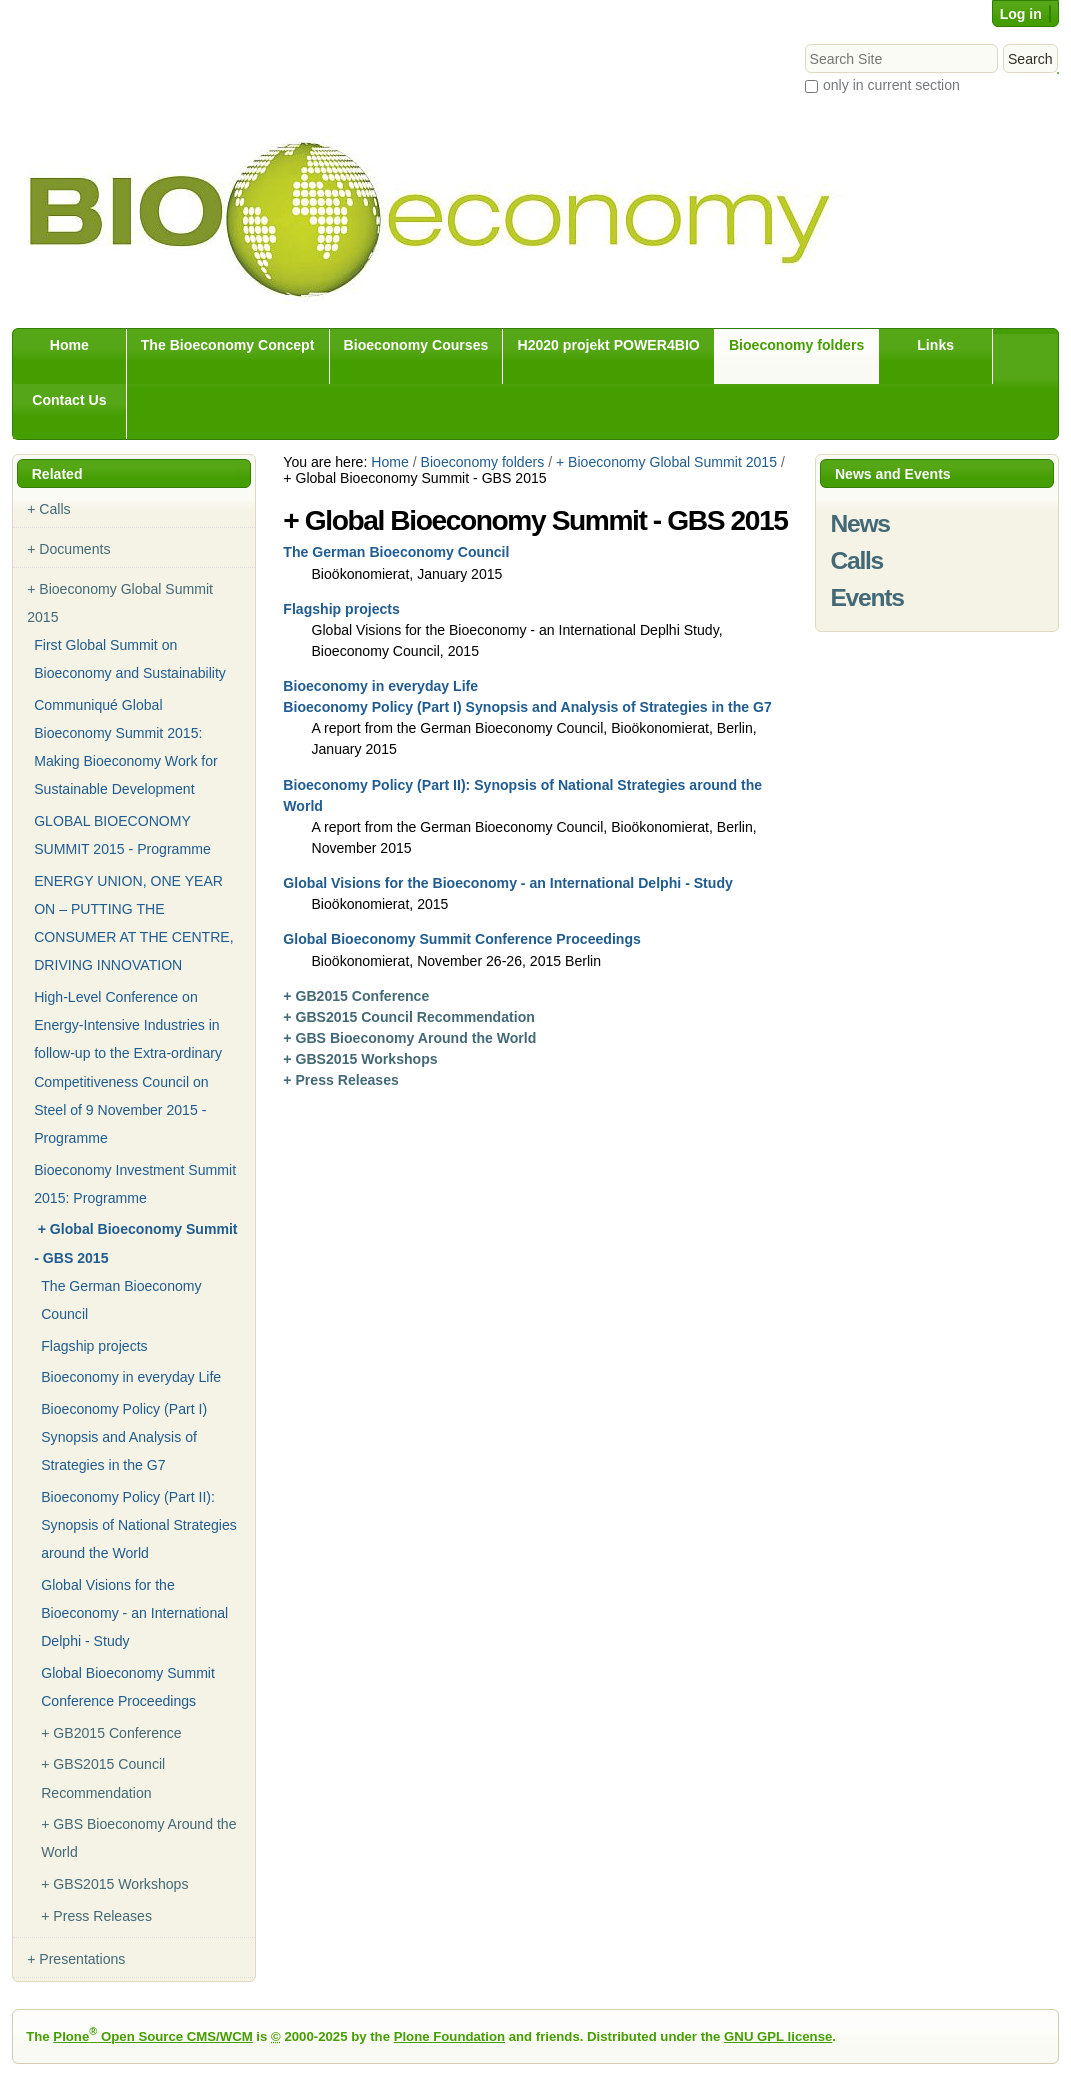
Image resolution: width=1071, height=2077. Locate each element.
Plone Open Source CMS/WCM (152, 2036)
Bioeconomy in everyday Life (380, 686)
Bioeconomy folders (796, 345)
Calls (856, 560)
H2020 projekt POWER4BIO (608, 345)
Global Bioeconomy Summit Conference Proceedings (462, 939)
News (859, 523)
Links (935, 345)
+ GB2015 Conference (356, 996)
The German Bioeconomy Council (396, 552)
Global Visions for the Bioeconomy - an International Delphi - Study (508, 883)
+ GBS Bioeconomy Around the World (409, 1038)
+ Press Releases (340, 1080)
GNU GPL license (778, 2036)
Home (69, 345)
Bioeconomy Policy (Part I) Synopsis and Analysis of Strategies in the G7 (527, 707)
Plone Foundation (449, 2036)
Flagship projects (341, 609)
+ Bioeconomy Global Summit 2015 (666, 462)
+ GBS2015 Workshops (360, 1059)
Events (866, 597)
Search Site (803, 43)
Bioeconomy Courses (416, 345)
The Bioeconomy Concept (228, 345)
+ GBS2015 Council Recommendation (409, 1017)
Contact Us (69, 400)
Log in (1021, 14)
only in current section (891, 85)
